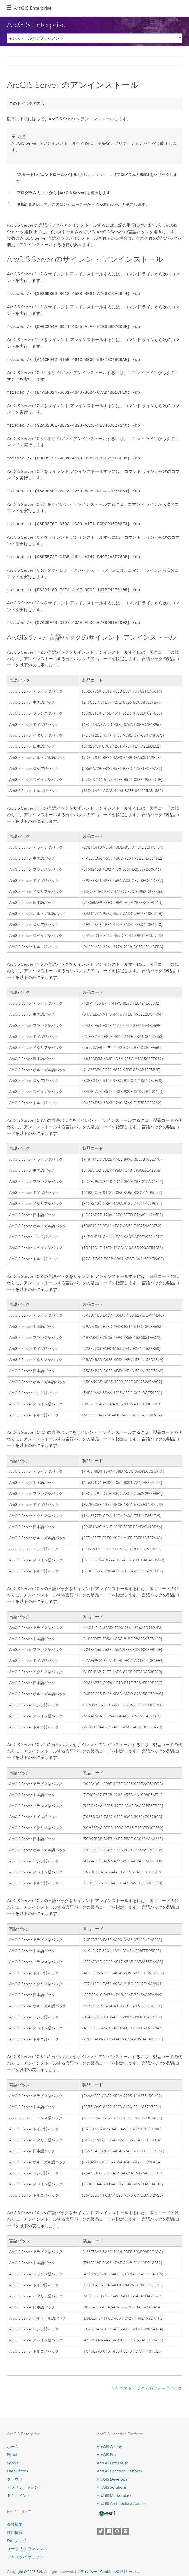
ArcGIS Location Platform (119, 2465)
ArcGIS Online (109, 2441)
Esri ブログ (16, 2535)
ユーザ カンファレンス (27, 2543)
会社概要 (15, 2519)
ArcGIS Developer (113, 2473)
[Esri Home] (106, 2508)
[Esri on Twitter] (100, 2525)
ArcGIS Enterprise (33, 8)
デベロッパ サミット (25, 2551)
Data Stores (17, 2465)
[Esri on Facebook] (108, 2525)
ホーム (13, 2441)
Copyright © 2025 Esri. (25, 2566)
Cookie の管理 (111, 2566)
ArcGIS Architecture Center (121, 2498)
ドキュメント (19, 2490)
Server (12, 2457)
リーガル (133, 2566)
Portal (12, 2449)
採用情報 (15, 2527)
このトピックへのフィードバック (150, 2383)
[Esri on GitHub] (117, 2525)
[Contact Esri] (125, 2525)
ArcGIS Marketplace (114, 2490)
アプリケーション (22, 2482)
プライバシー (87, 2566)
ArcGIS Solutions (111, 2482)
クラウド (15, 2473)
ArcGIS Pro (106, 2449)
